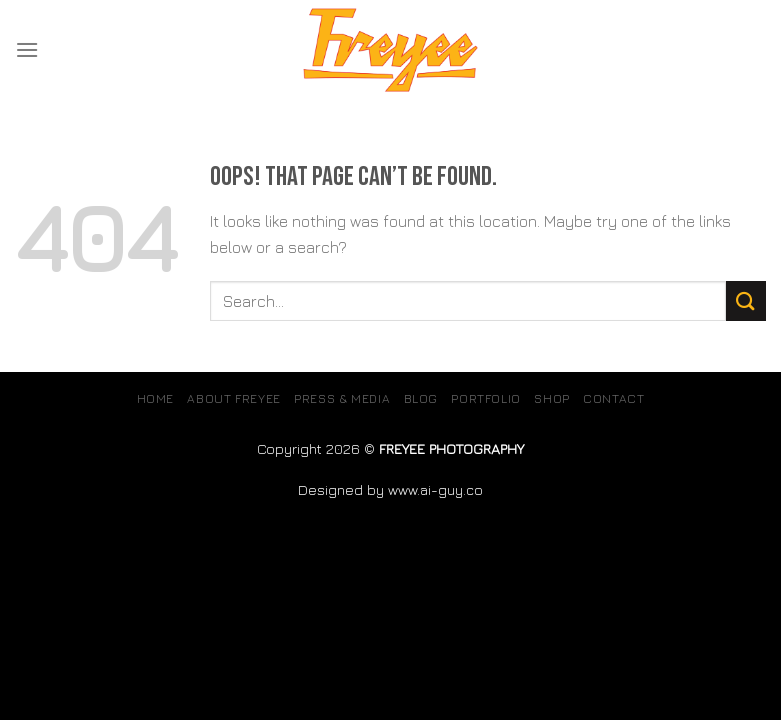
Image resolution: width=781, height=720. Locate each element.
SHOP (551, 398)
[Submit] (746, 300)
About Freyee (233, 398)
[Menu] (27, 49)
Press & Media (342, 398)
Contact (613, 398)
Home (155, 398)
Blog (421, 398)
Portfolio (486, 398)
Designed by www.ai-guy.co (390, 489)
